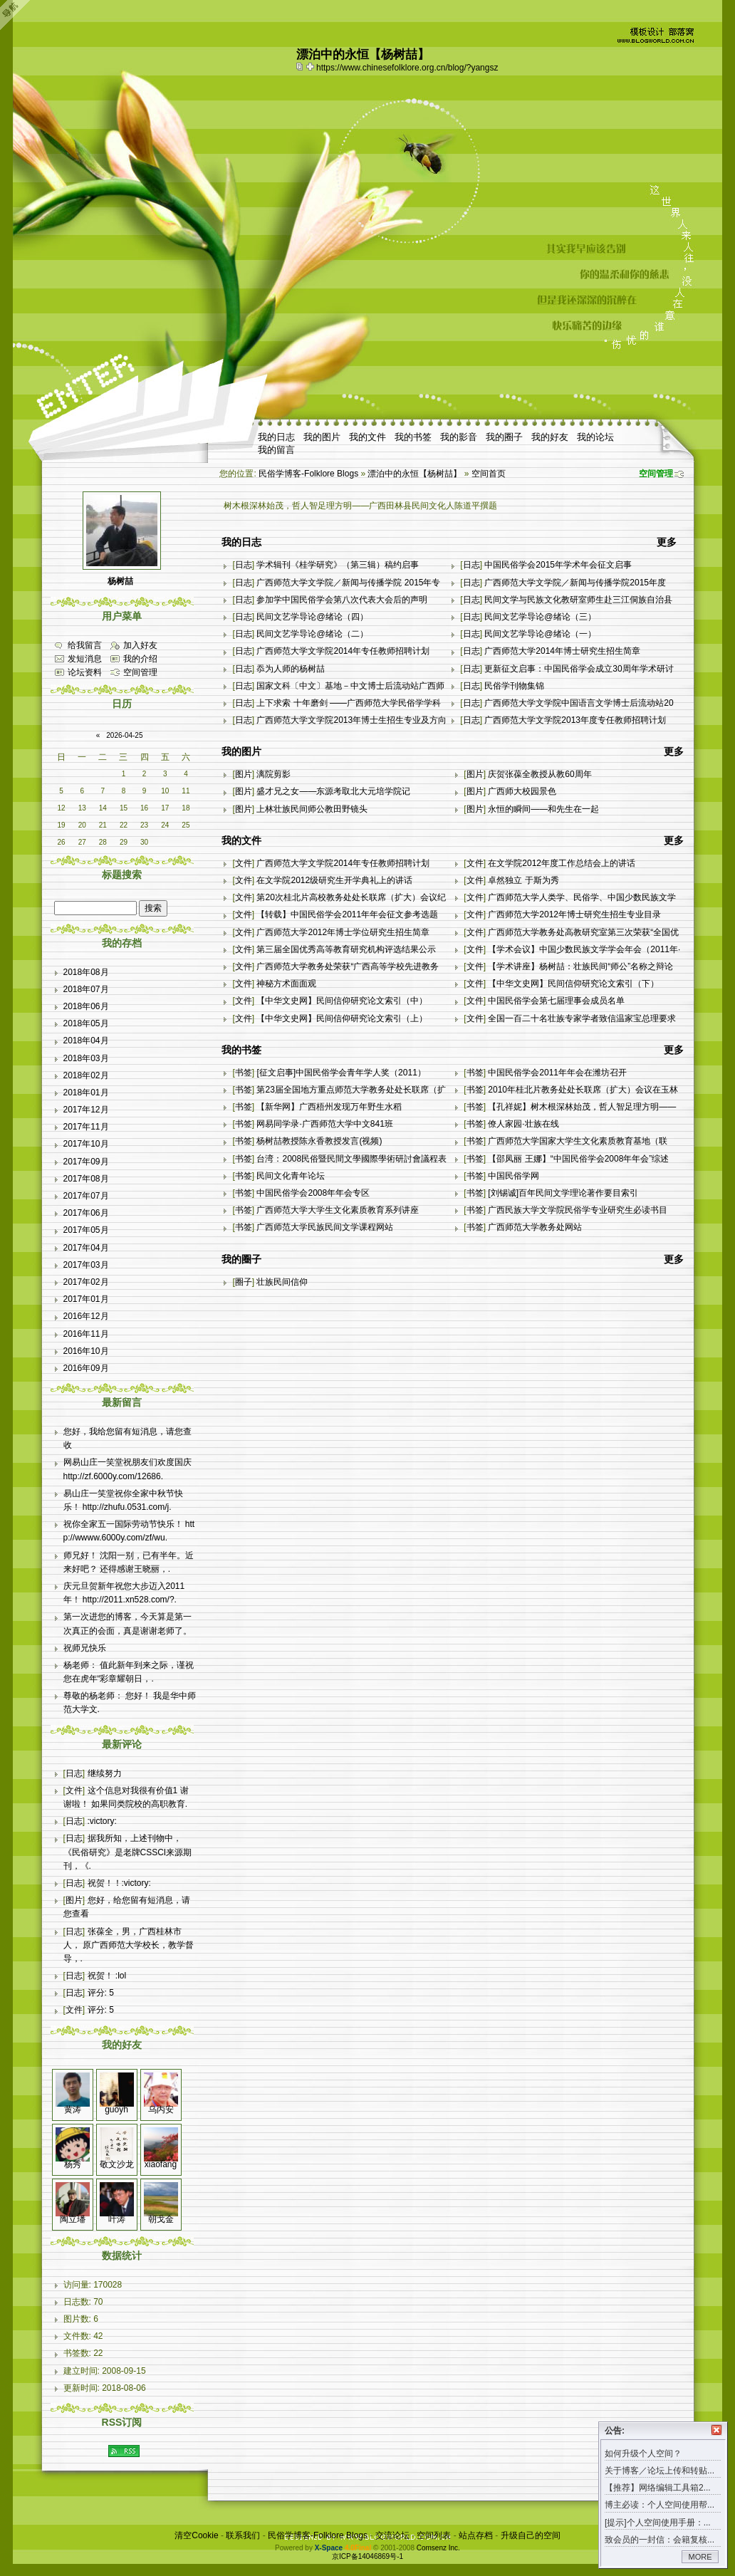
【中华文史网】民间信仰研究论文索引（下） (573, 984)
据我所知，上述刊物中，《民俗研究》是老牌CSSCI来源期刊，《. (127, 1851)
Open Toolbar (18, 15)
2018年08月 (86, 972)
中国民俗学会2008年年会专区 (313, 1193)
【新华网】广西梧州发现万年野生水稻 (329, 1107)
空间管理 (656, 474)
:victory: (102, 1821)
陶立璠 (72, 2219)
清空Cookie (196, 2535)
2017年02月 (86, 1282)
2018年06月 (86, 1006)
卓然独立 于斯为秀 (523, 880)
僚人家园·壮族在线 (523, 1124)
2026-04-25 (124, 735)
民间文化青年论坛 (290, 1176)
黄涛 (72, 2109)
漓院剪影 (273, 774)
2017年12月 (86, 1110)
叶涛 (116, 2219)
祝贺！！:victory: (119, 1883)
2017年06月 (86, 1213)
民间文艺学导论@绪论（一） (539, 634)
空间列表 (434, 2535)
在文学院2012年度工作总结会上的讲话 (561, 863)
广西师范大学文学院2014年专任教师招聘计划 (342, 651)
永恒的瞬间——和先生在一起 (543, 809)
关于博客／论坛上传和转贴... (659, 2471)
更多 (667, 542)
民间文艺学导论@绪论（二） (312, 634)
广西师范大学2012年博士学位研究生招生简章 (342, 932)
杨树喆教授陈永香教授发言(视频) (319, 1141)
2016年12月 (86, 1316)
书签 (243, 1073)
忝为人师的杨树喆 (290, 669)
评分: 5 (101, 1993)
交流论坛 (392, 2535)
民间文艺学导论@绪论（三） (539, 617)
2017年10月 (86, 1144)
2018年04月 (86, 1040)
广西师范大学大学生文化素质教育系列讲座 (337, 1210)
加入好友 (140, 645)
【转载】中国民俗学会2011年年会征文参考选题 (347, 914)
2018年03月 (86, 1058)
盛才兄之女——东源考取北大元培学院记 (333, 791)
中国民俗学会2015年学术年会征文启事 (558, 565)
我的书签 (413, 437)
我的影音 (458, 437)
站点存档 (476, 2535)
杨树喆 (120, 581)
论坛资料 (85, 672)
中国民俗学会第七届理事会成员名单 (556, 1001)
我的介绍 (140, 659)
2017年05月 (86, 1230)
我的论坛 (595, 437)
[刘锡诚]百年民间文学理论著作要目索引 (563, 1193)
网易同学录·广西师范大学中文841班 (324, 1124)
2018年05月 (86, 1023)
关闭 (716, 2430)
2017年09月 (86, 1162)
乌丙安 (161, 2109)
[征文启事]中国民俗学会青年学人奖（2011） (340, 1073)
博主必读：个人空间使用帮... (659, 2505)
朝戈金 (161, 2219)
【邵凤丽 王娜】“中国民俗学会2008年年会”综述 (578, 1159)
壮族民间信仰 (282, 1282)
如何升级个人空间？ (643, 2453)
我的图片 (321, 437)
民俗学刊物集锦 (514, 686)
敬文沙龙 (117, 2164)
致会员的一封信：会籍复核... (659, 2540)
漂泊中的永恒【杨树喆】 (415, 474)
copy (301, 66)
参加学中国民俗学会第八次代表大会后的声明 (341, 600)
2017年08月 (86, 1179)
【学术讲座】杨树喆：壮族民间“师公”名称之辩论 (580, 966)
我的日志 (276, 437)
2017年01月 (86, 1299)
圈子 (243, 1282)
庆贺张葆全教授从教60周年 (539, 774)
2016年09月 (86, 1368)
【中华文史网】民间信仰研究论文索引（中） (341, 1001)
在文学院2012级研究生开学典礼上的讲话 (334, 880)
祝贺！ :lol (107, 1976)
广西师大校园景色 (522, 791)
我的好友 (549, 437)
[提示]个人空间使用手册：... (658, 2523)
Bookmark (311, 66)
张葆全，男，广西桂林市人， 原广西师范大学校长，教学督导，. (128, 1945)
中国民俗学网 (513, 1176)
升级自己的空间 (531, 2535)
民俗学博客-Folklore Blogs (308, 474)
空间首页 (488, 474)
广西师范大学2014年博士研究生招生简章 (562, 651)
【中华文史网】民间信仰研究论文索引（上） (341, 1018)
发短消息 (85, 659)
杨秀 (72, 2164)
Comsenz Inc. (438, 2548)
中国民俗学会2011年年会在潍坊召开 (557, 1073)
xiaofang (161, 2164)
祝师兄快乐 (84, 1648)
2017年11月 (86, 1127)
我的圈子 (504, 437)
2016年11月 (86, 1334)
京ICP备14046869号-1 (367, 2556)
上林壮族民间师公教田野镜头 (312, 809)
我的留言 (276, 449)
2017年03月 (86, 1265)
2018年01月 (86, 1092)
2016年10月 (86, 1351)
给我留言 (85, 645)
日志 (243, 565)
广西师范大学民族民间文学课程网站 (324, 1227)
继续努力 (105, 1773)
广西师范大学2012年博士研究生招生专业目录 (574, 914)
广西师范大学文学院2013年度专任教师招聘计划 (575, 720)
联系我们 (243, 2535)
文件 (243, 863)
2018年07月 (86, 989)
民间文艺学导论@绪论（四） (312, 617)
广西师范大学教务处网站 (535, 1227)
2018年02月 (86, 1075)
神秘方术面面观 (286, 984)
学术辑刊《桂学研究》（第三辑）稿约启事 (337, 565)
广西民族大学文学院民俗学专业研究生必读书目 (577, 1210)
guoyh (116, 2109)
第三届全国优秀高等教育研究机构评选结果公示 (346, 949)
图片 (243, 774)
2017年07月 (86, 1196)
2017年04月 (86, 1248)
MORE (700, 2556)
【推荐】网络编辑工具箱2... (658, 2488)
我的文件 (367, 437)
